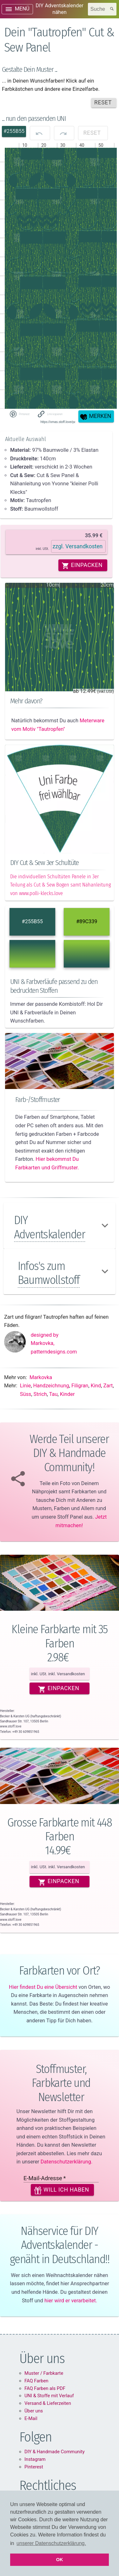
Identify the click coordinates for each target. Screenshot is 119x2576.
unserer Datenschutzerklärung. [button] (51, 2543)
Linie (25, 1386)
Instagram (34, 2459)
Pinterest (33, 2467)
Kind (96, 1386)
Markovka (41, 1377)
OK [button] (59, 2559)
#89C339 (86, 921)
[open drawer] (17, 9)
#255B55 (32, 921)
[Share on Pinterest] (18, 414)
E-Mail (30, 2418)
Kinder (67, 1394)
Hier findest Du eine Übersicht (43, 1987)
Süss (25, 1394)
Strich (40, 1394)
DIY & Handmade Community (54, 2452)
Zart (108, 1386)
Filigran (79, 1386)
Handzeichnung (51, 1386)
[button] (51, 414)
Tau (53, 1394)
